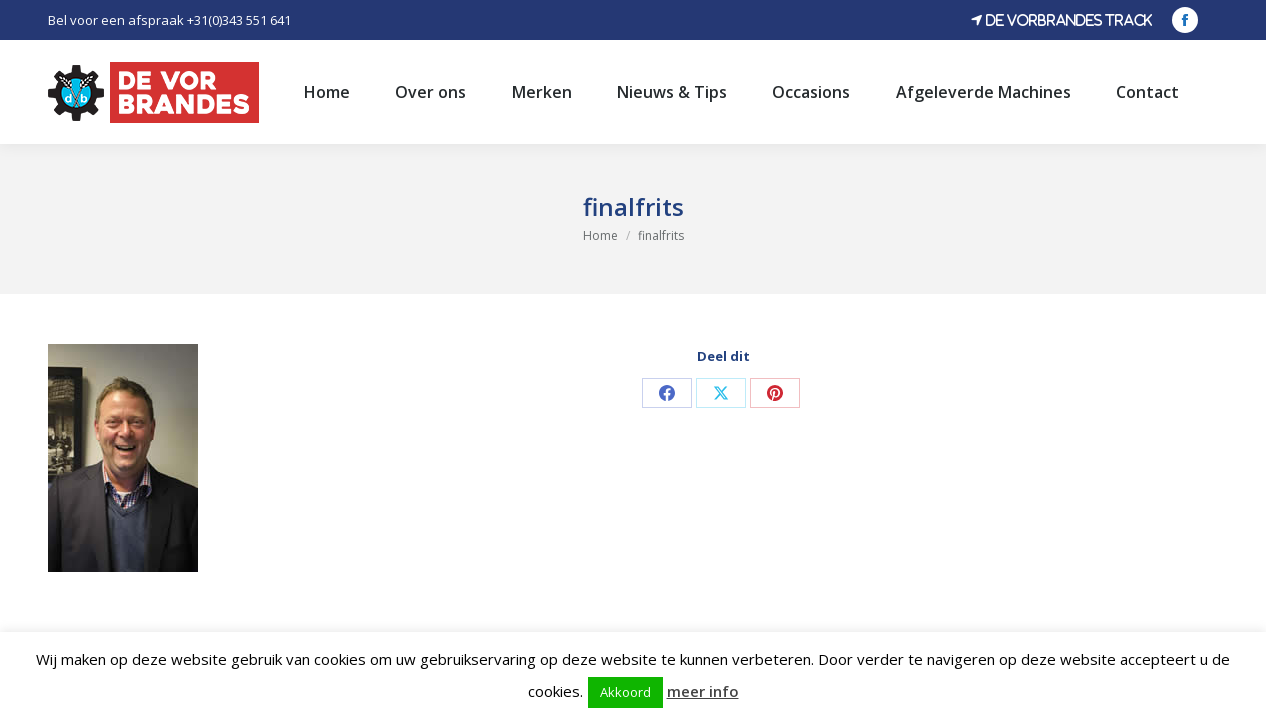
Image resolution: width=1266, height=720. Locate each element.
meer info (703, 691)
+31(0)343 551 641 (239, 20)
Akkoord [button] (625, 692)
